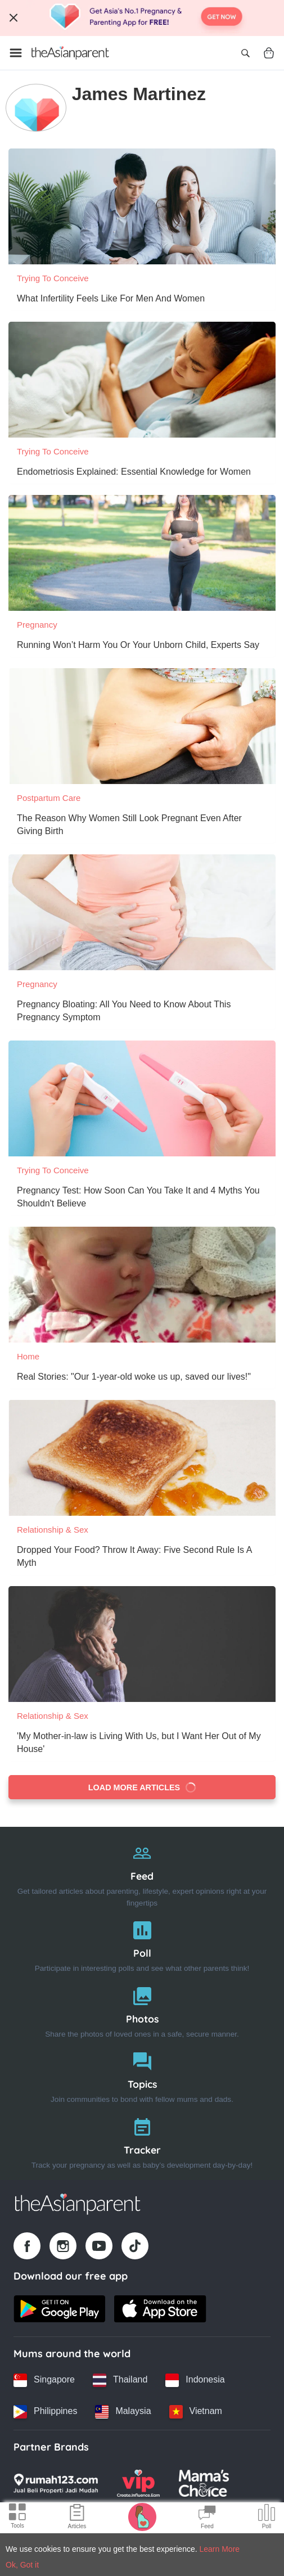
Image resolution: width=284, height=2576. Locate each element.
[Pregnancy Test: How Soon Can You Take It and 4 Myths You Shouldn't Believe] (142, 1098)
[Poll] (142, 1944)
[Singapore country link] (44, 2380)
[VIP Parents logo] (138, 2483)
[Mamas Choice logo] (204, 2483)
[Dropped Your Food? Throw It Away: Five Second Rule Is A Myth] (142, 1458)
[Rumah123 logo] (55, 2483)
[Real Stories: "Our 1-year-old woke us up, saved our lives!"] (142, 1285)
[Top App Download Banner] (142, 18)
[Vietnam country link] (195, 2412)
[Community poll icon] (267, 2518)
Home (28, 1356)
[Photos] (142, 2010)
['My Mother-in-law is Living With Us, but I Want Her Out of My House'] (142, 1644)
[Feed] (142, 1872)
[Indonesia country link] (194, 2380)
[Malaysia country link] (123, 2412)
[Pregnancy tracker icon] (142, 2516)
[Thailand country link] (120, 2380)
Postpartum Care (48, 798)
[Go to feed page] (70, 53)
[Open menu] (15, 53)
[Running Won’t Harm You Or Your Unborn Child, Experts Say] (142, 553)
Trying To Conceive (53, 278)
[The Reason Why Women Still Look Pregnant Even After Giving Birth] (142, 726)
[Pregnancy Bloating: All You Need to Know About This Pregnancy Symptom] (142, 912)
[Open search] (245, 53)
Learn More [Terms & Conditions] (220, 2549)
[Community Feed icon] (207, 2518)
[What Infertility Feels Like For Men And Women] (142, 206)
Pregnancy (37, 624)
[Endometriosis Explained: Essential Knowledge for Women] (142, 380)
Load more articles (142, 1787)
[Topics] (142, 2075)
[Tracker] (142, 2141)
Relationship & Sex (52, 1529)
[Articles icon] (77, 2518)
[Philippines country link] (45, 2412)
